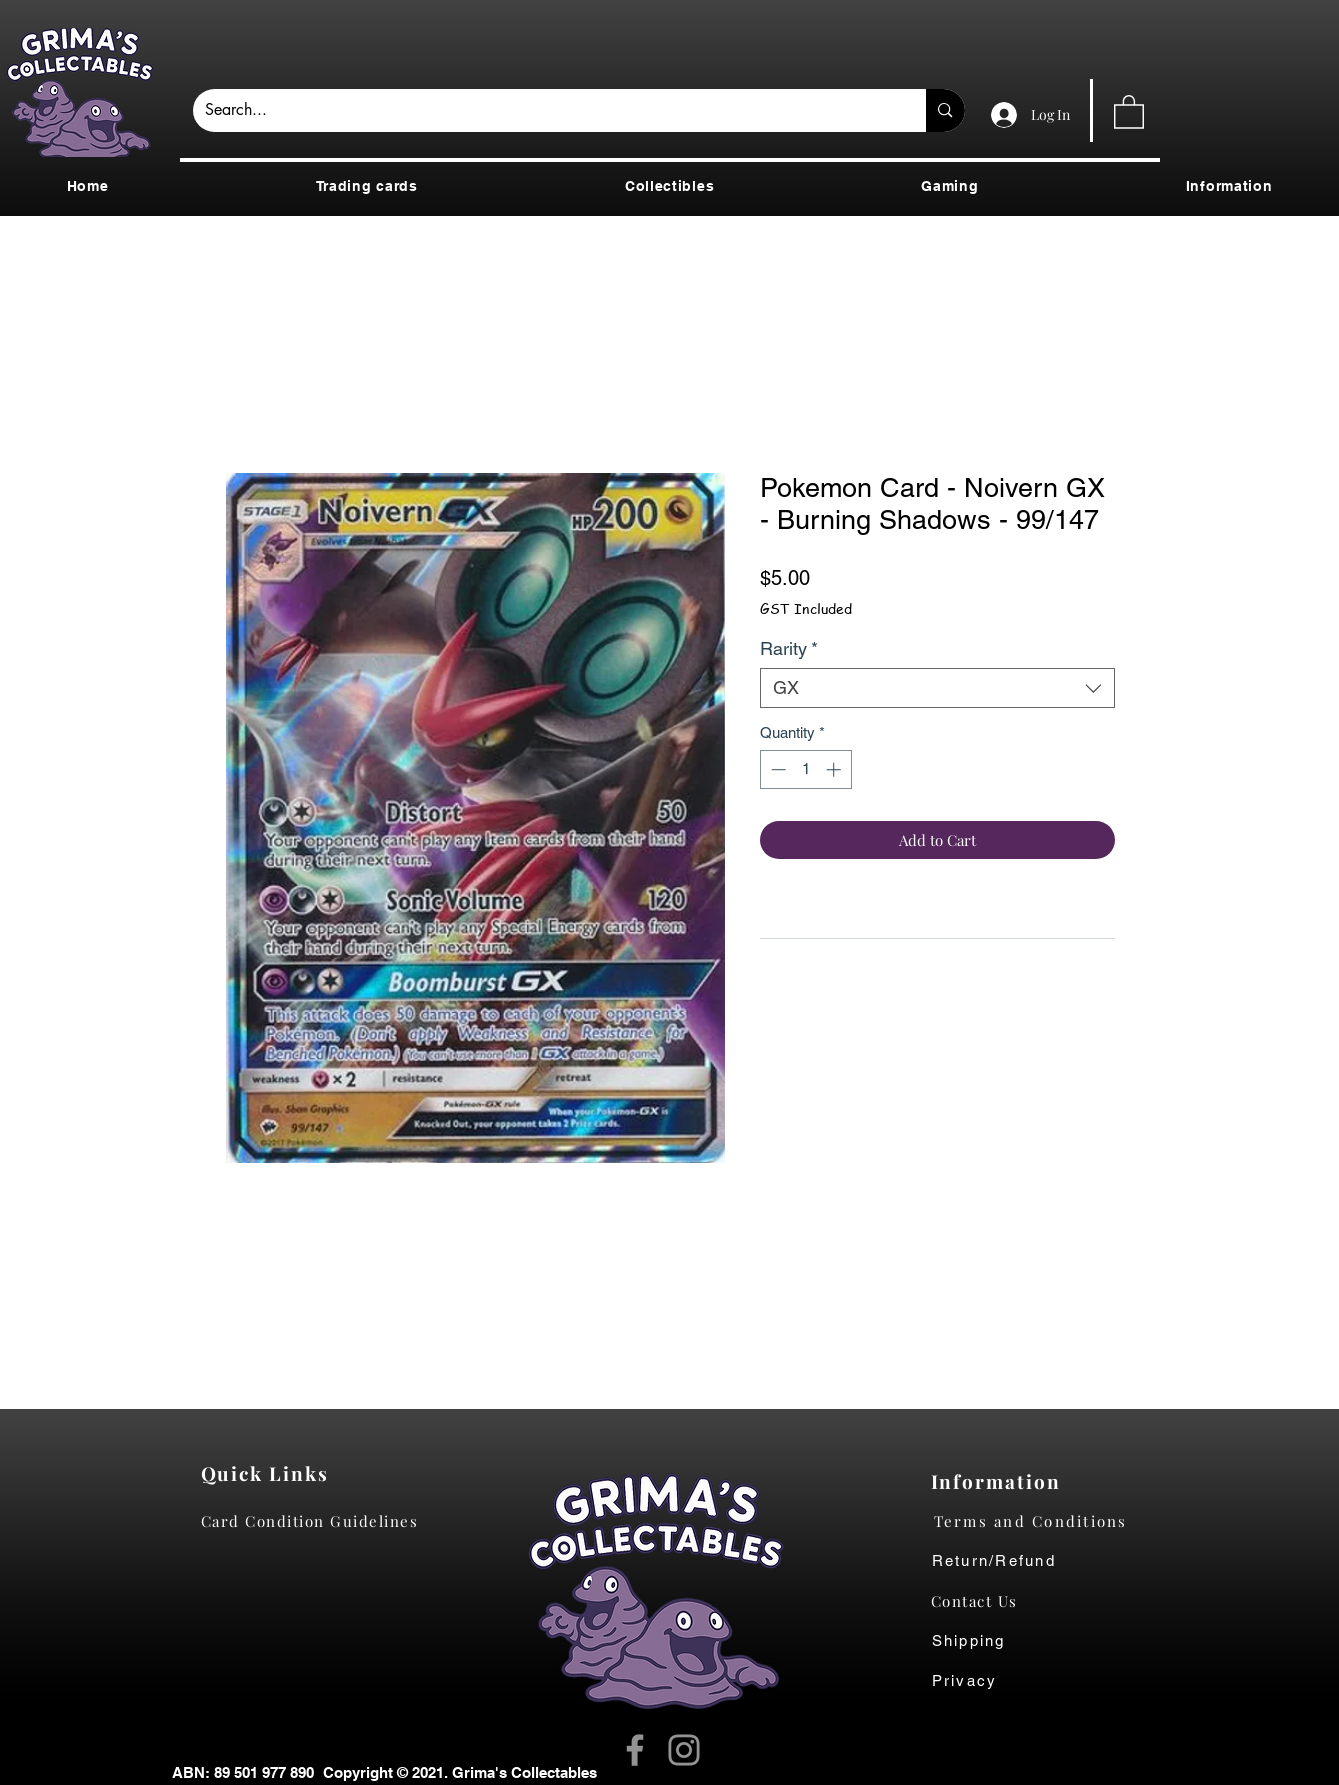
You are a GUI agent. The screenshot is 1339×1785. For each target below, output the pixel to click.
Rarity (789, 648)
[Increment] (835, 769)
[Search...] (545, 110)
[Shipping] (979, 1641)
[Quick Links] (270, 1473)
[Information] (1000, 1481)
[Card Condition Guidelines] (316, 1521)
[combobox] (937, 688)
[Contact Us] (984, 1601)
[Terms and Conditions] (1046, 1521)
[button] (1129, 111)
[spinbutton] (805, 769)
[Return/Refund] (1046, 1561)
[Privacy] (984, 1681)
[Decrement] (776, 769)
